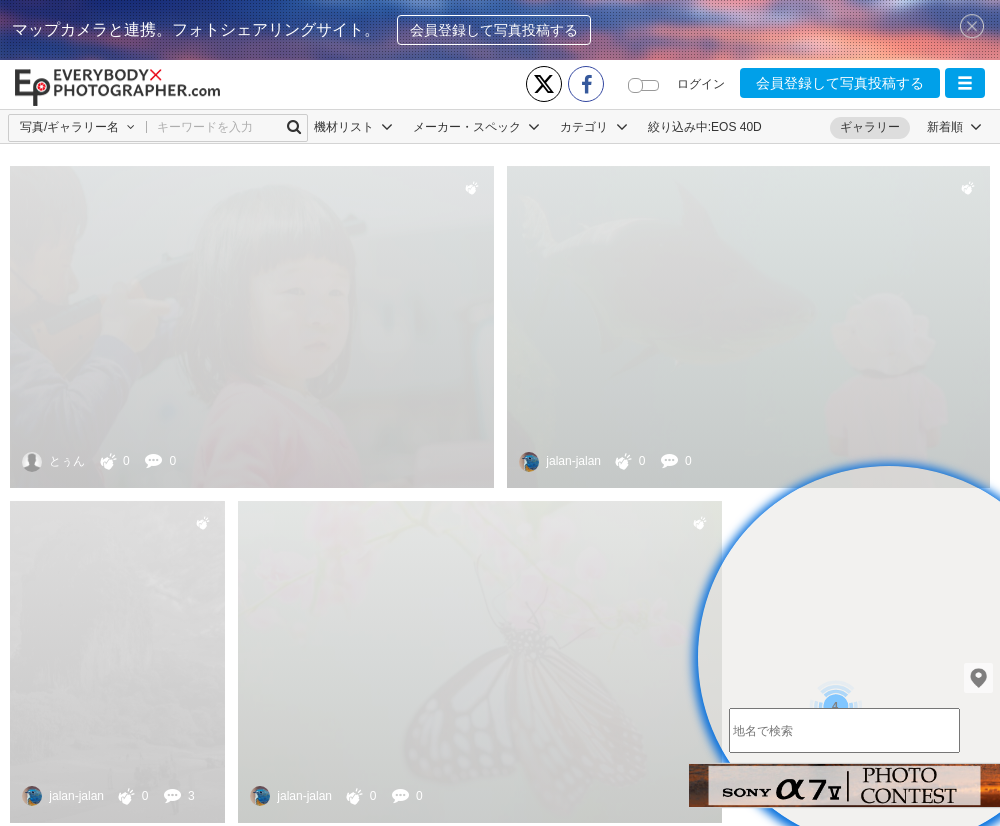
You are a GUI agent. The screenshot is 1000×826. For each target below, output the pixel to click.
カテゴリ (593, 127)
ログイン (701, 84)
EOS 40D (736, 127)
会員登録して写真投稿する (494, 30)
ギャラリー (870, 127)
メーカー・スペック (476, 127)
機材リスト (353, 127)
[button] (965, 83)
